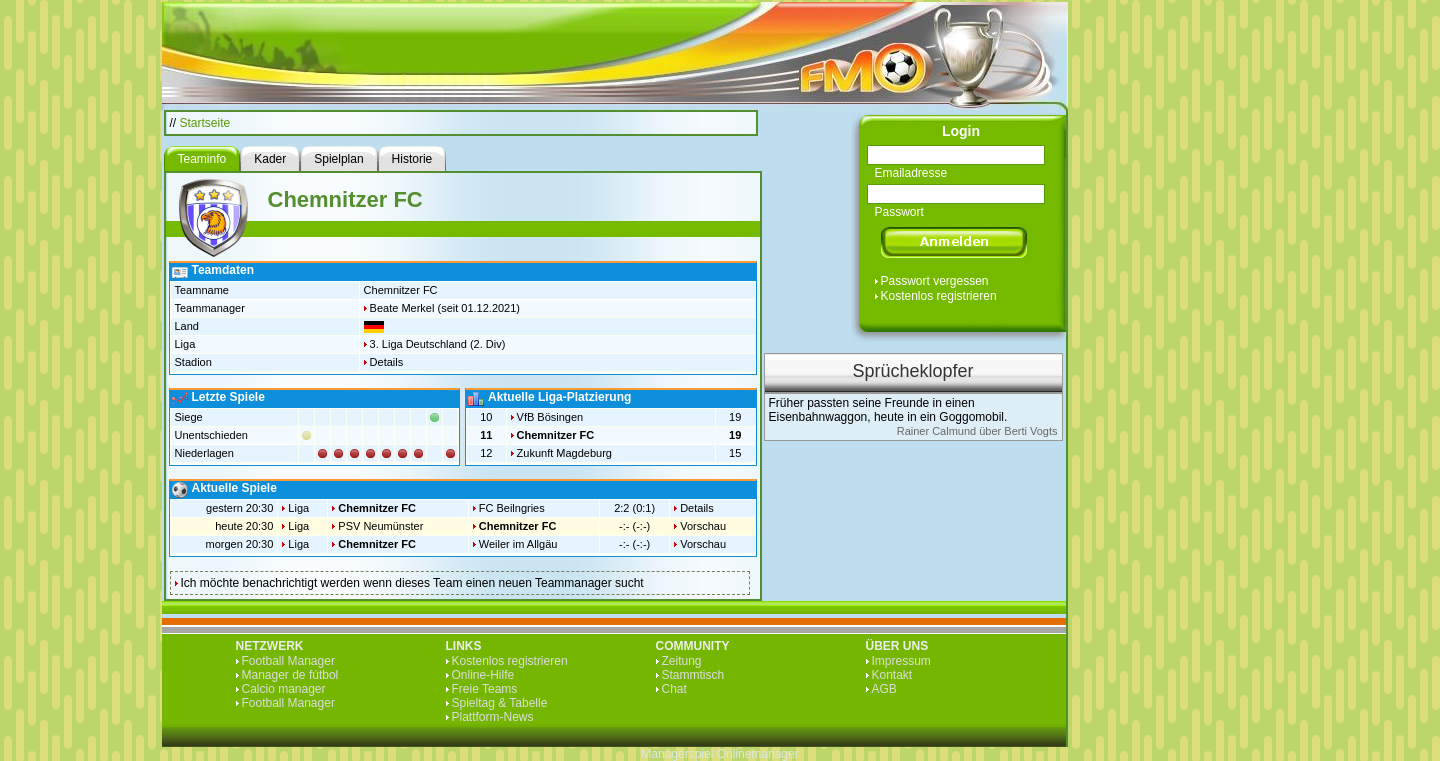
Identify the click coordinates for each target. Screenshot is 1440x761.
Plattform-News (493, 717)
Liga (298, 508)
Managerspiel (677, 754)
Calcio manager (284, 689)
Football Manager (288, 661)
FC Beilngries (512, 508)
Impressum (901, 661)
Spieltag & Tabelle (500, 703)
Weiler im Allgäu (518, 544)
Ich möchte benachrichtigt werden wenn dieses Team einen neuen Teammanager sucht (412, 583)
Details (387, 362)
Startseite (205, 123)
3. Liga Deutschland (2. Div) (438, 344)
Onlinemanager (758, 754)
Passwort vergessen (935, 281)
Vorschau (703, 526)
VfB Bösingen (550, 417)
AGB (884, 689)
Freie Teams (485, 689)
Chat (674, 689)
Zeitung (682, 661)
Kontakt (892, 675)
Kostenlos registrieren (939, 296)
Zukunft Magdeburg (564, 453)
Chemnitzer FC (556, 435)
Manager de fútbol (290, 675)
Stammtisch (693, 675)
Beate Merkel (402, 308)
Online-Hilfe (483, 675)
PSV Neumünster (380, 526)
